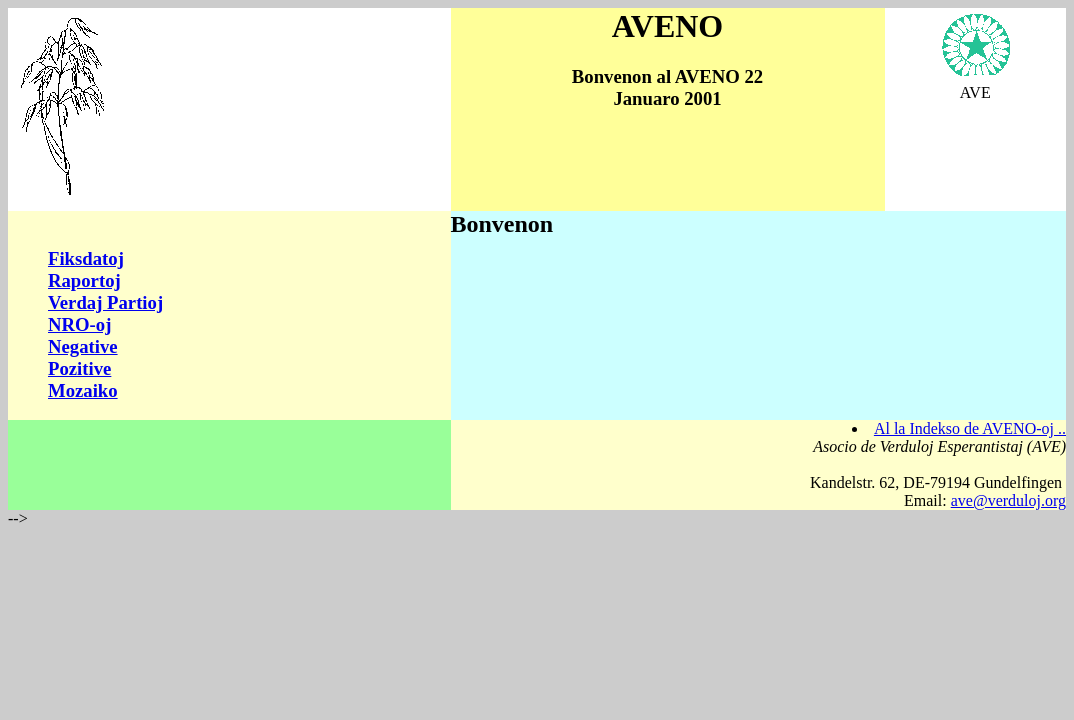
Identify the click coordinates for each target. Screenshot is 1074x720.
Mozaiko (83, 390)
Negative (83, 346)
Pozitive (79, 368)
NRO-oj (79, 324)
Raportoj (84, 280)
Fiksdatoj (86, 258)
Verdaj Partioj (105, 302)
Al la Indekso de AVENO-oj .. (970, 428)
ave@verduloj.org (1008, 500)
